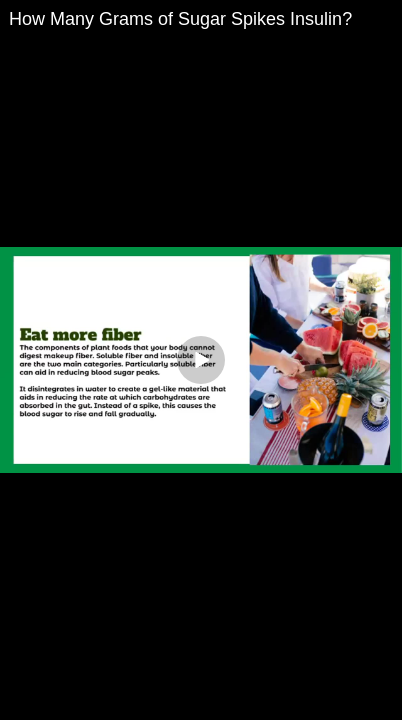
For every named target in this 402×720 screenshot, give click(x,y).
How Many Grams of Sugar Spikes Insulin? (180, 19)
